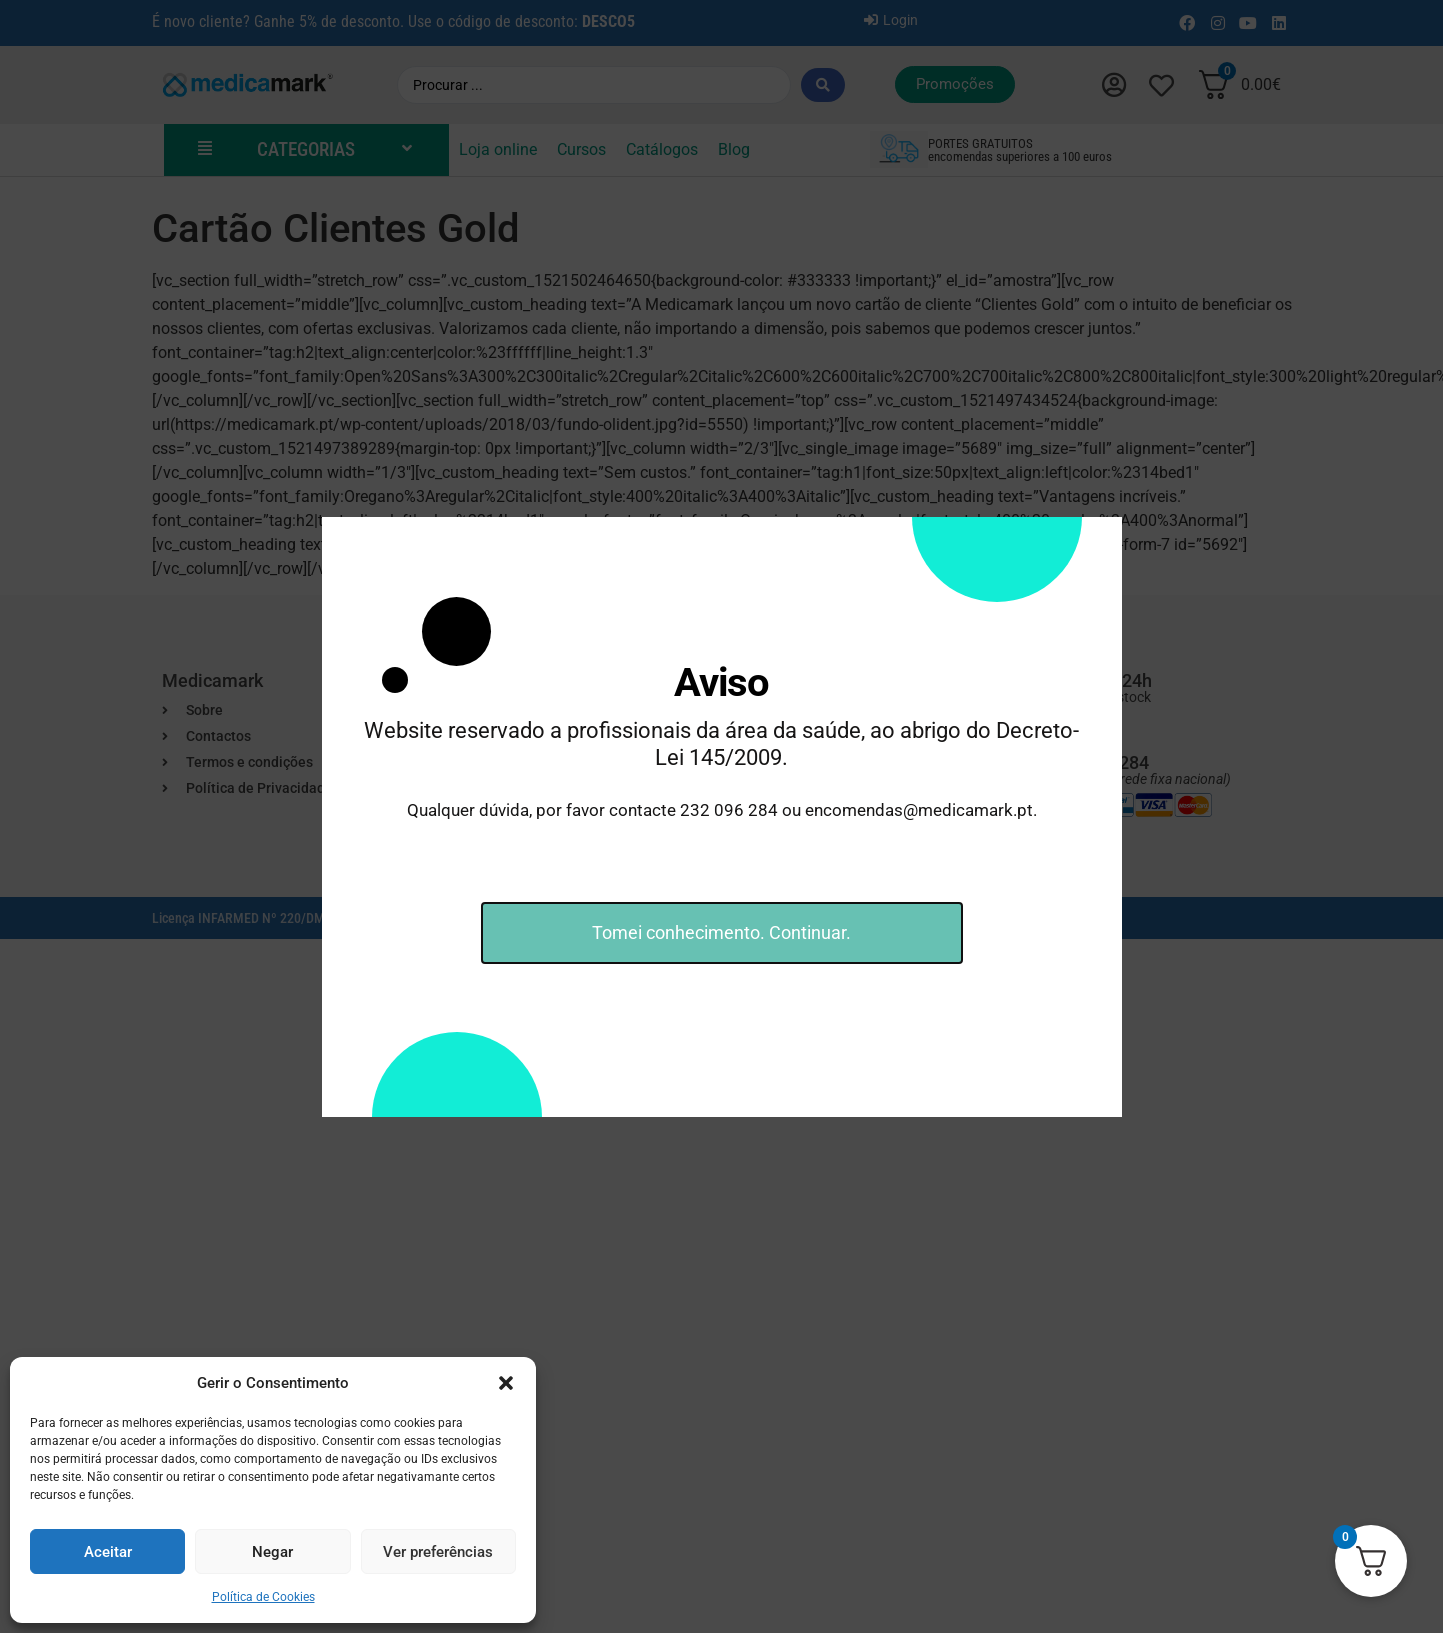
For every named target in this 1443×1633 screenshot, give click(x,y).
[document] (721, 816)
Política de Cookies (263, 1597)
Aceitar (108, 1552)
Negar (272, 1552)
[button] (506, 1383)
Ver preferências (438, 1552)
